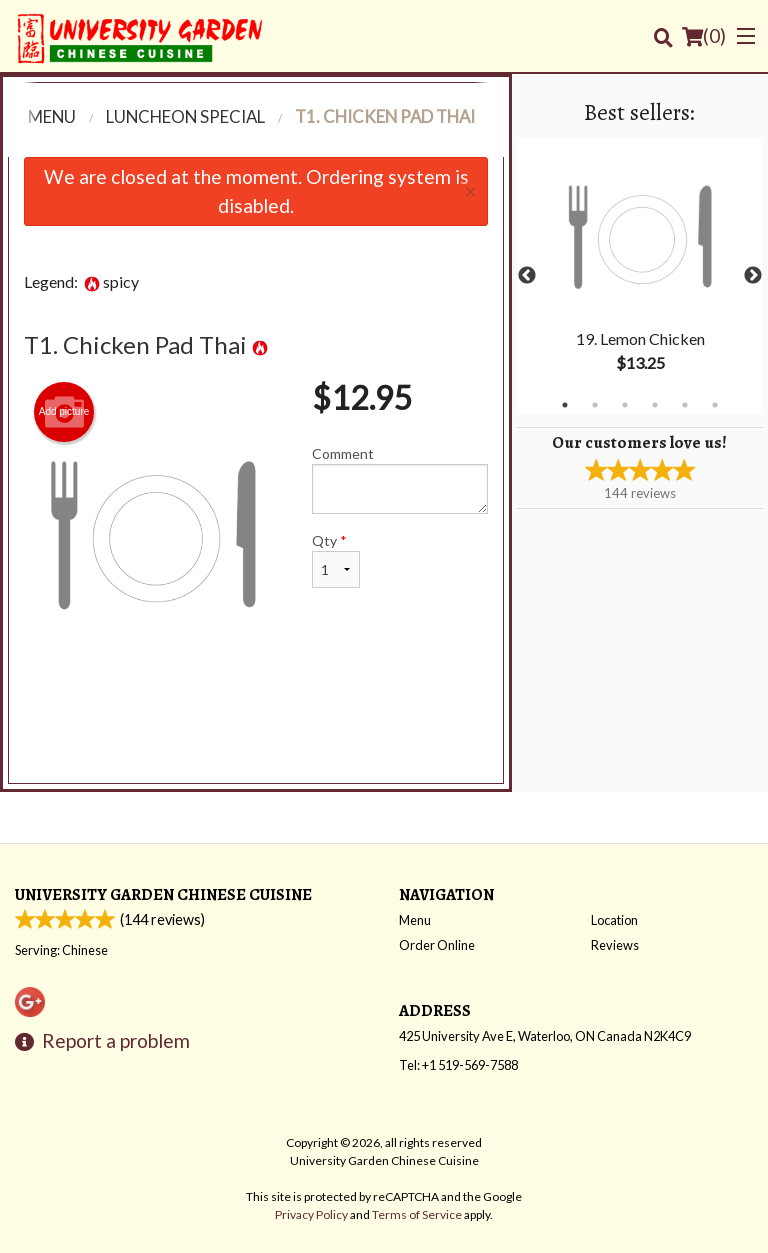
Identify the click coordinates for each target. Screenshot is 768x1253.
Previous (527, 276)
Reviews (615, 945)
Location (614, 920)
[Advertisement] (256, 729)
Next (753, 276)
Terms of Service (417, 1214)
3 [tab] (625, 405)
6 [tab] (715, 405)
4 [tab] (655, 405)
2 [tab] (595, 405)
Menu (415, 920)
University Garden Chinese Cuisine (163, 894)
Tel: (458, 1065)
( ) (704, 36)
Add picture (64, 412)
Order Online (437, 945)
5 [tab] (685, 405)
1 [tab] (565, 405)
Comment (400, 479)
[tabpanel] (640, 276)
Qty (336, 560)
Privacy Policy (311, 1214)
